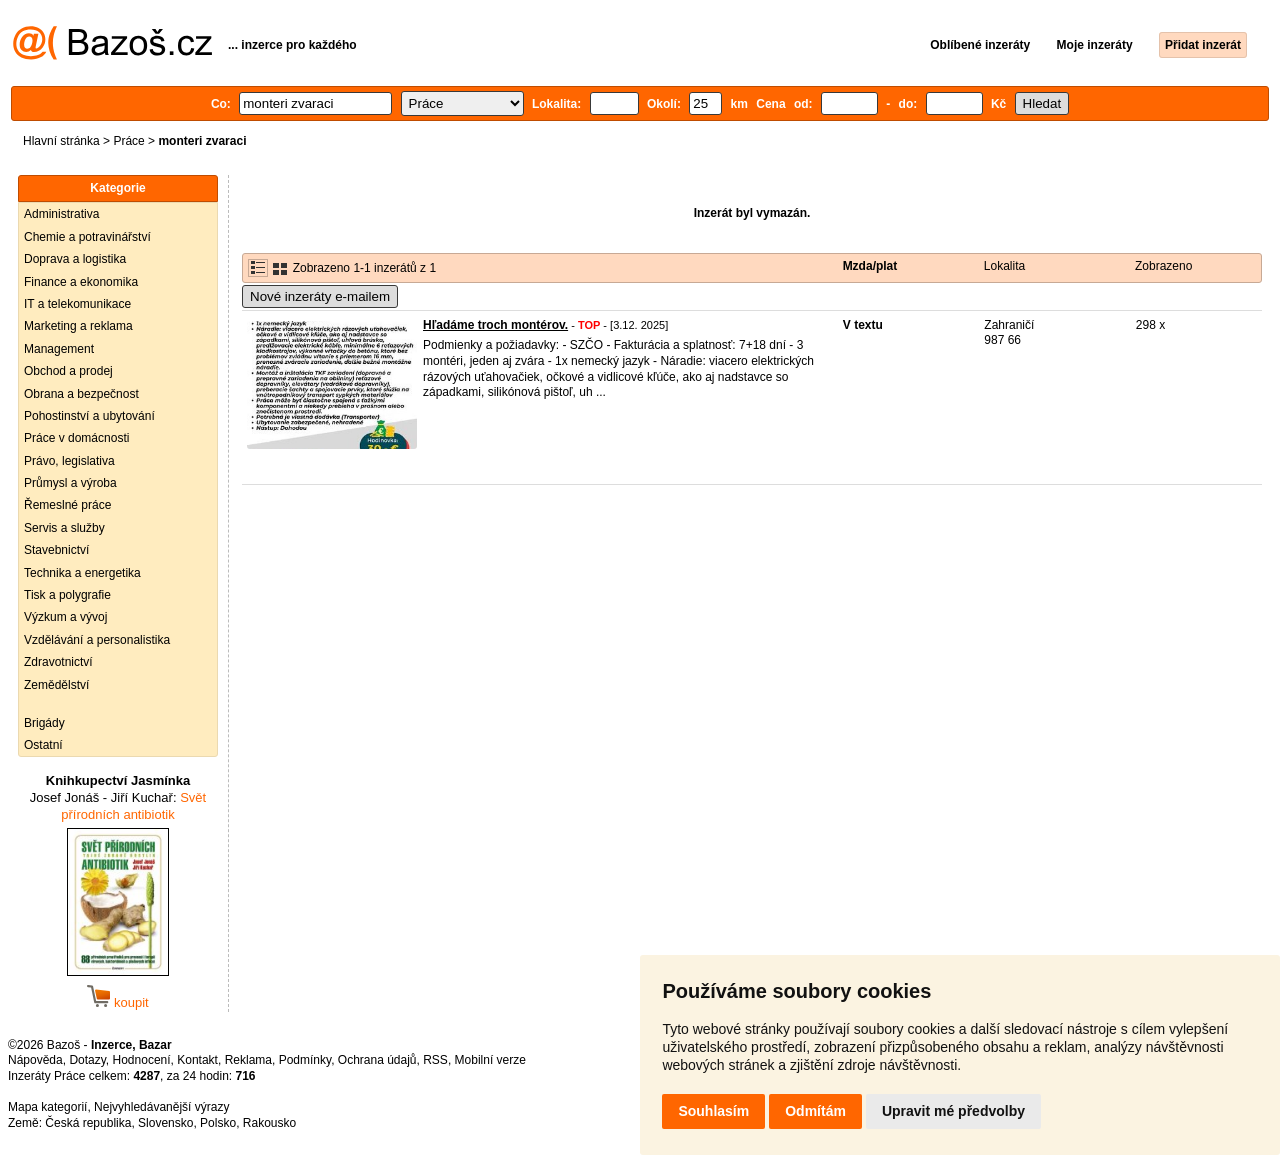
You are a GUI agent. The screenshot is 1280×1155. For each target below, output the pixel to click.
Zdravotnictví (58, 662)
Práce (128, 141)
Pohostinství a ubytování (89, 416)
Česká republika (88, 1123)
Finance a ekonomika (81, 282)
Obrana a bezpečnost (81, 394)
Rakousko (269, 1123)
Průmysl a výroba (70, 483)
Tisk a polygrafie (67, 595)
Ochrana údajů (377, 1060)
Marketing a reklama (78, 326)
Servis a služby (64, 528)
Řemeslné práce (67, 505)
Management (59, 349)
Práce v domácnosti (76, 438)
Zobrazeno (1163, 266)
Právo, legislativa (69, 461)
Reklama (248, 1060)
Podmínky (305, 1060)
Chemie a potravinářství (87, 237)
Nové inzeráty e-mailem (320, 296)
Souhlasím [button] (713, 1111)
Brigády (44, 723)
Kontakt (197, 1060)
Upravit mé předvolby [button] (953, 1111)
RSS (435, 1060)
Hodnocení (142, 1060)
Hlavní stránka (61, 141)
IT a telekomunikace (77, 304)
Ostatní (43, 745)
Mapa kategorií (47, 1107)
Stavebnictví (56, 550)
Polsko (218, 1123)
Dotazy (87, 1060)
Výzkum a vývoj (65, 617)
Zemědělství (56, 685)
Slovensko (165, 1123)
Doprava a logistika (75, 259)
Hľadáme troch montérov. (495, 325)
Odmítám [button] (815, 1111)
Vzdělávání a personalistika (97, 640)
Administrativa (61, 214)
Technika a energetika (82, 573)
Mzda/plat (870, 266)
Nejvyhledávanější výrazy (161, 1107)
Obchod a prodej (68, 371)
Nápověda (35, 1060)
